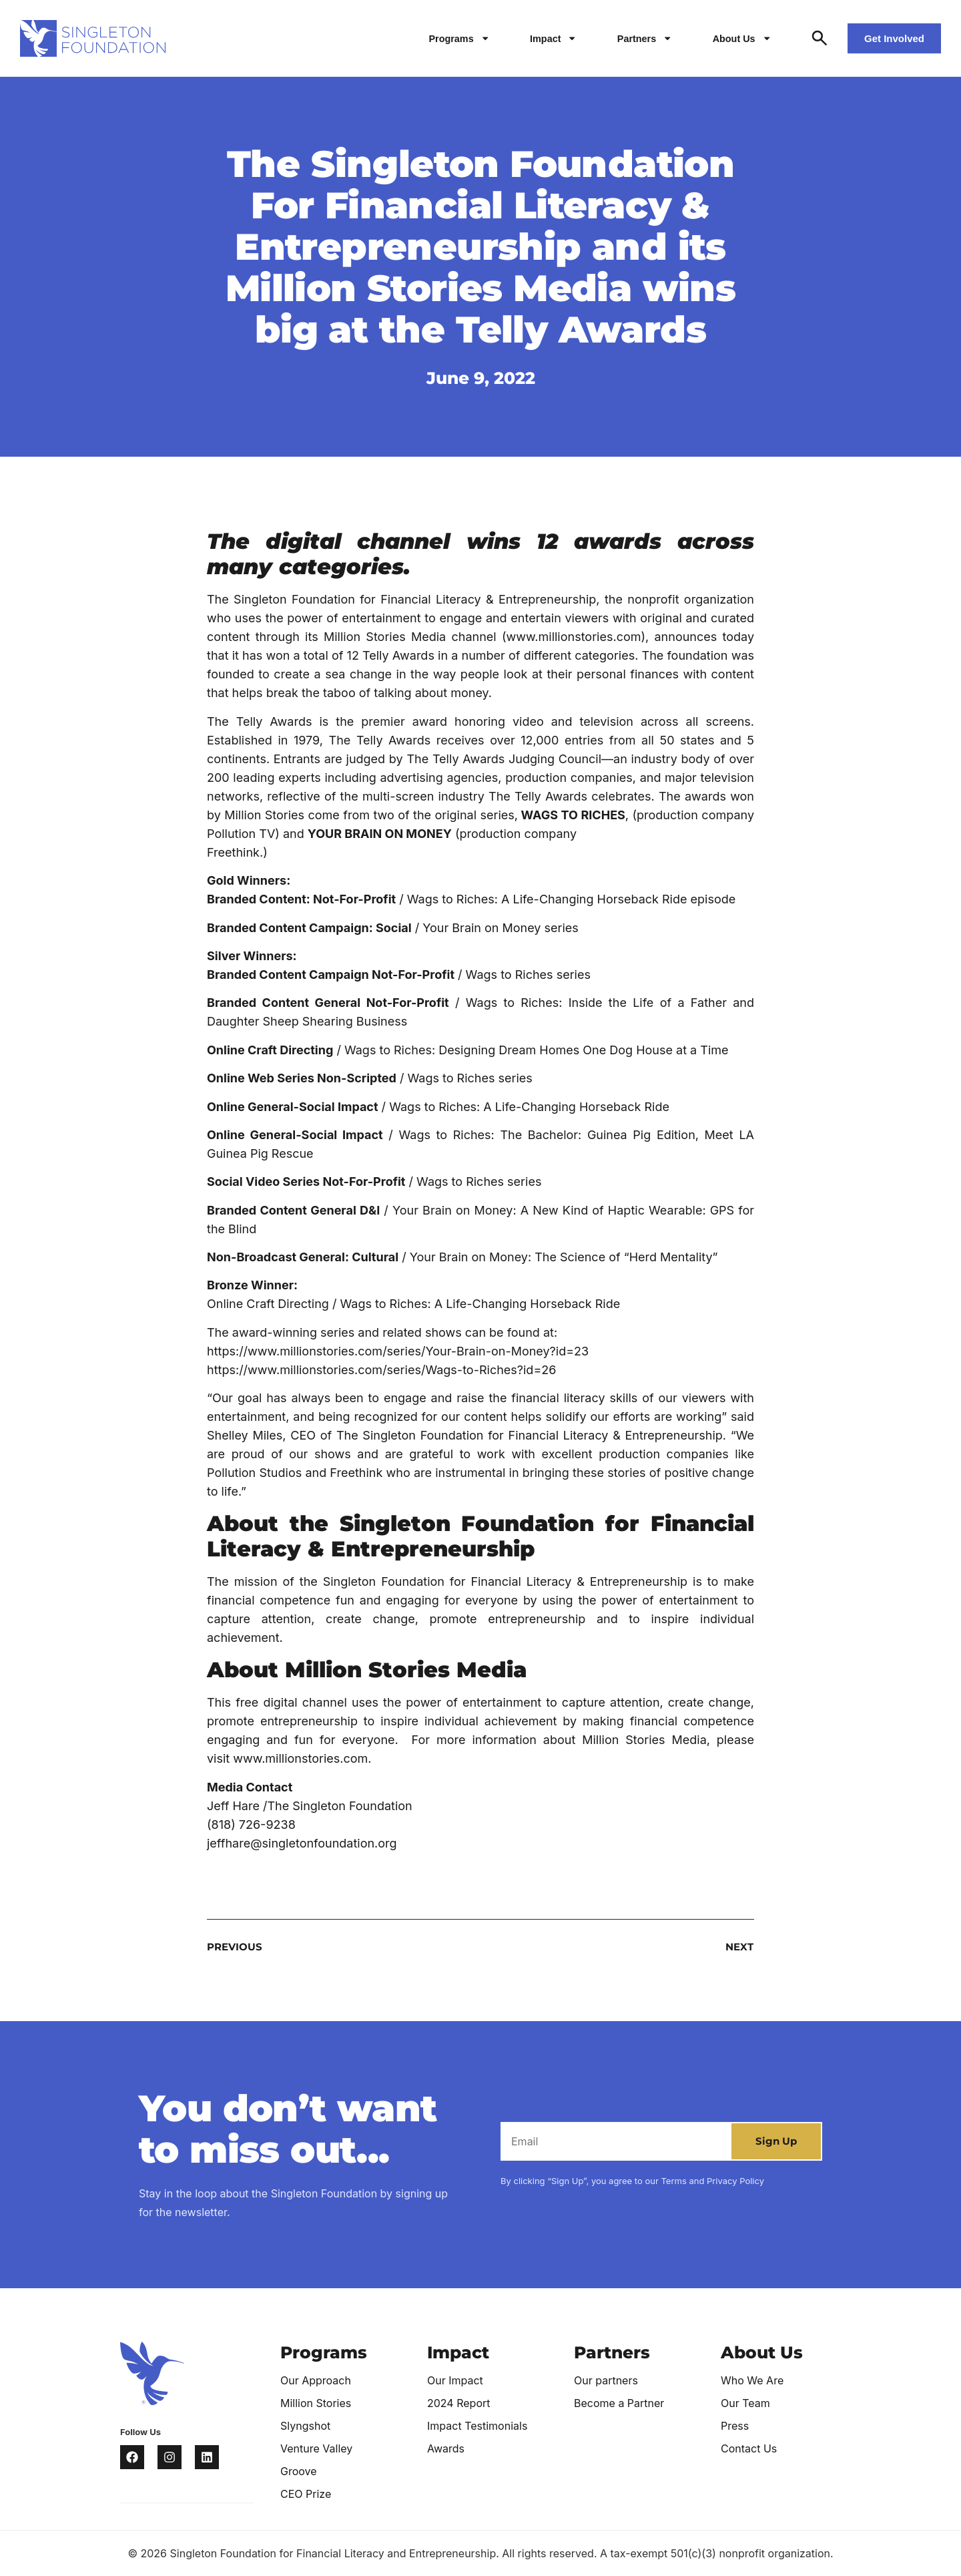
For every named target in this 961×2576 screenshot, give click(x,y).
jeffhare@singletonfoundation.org (302, 1843)
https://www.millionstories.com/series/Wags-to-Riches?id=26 (381, 1370)
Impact (553, 38)
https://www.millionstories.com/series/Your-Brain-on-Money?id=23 (398, 1351)
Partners (645, 38)
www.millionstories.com (573, 637)
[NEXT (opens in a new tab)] (617, 1947)
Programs (459, 38)
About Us (742, 38)
